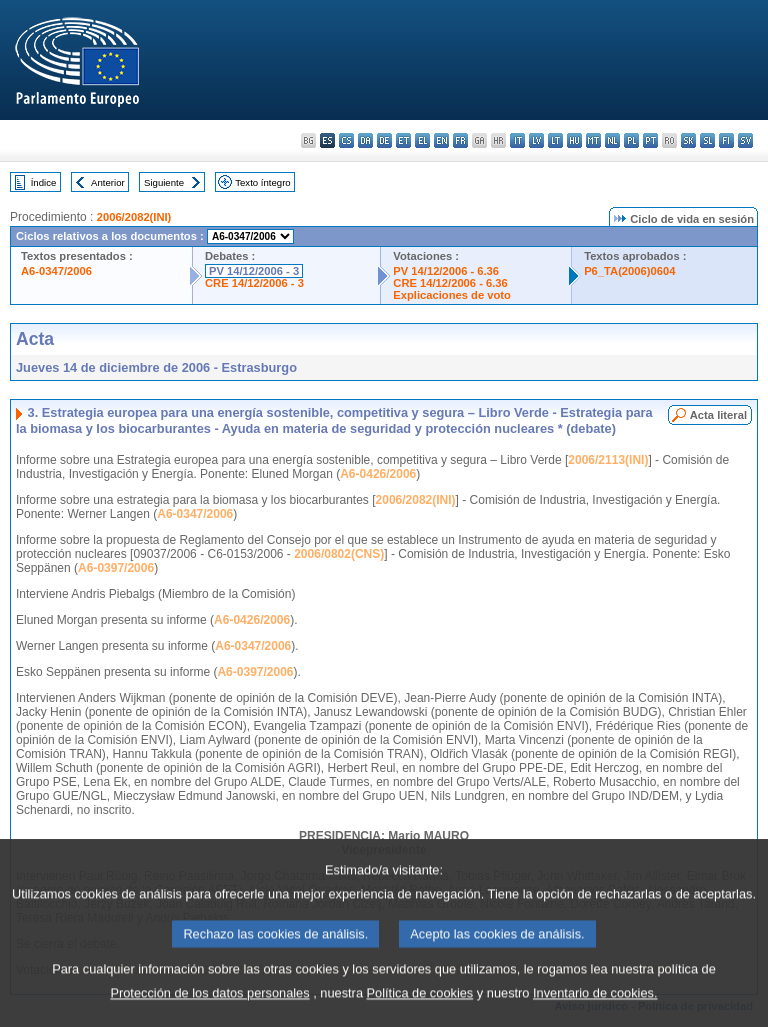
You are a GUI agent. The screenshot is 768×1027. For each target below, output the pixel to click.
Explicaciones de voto (452, 295)
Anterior (108, 182)
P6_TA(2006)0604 (629, 271)
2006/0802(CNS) (339, 554)
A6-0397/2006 (116, 568)
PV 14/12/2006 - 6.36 (446, 271)
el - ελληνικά (422, 140)
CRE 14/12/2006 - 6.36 (450, 283)
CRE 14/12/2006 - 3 (254, 283)
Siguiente (164, 182)
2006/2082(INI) (134, 217)
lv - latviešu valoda (536, 140)
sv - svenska (745, 140)
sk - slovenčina (688, 140)
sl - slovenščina (707, 140)
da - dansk (365, 140)
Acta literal (718, 415)
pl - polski (631, 140)
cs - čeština (346, 140)
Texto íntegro (262, 182)
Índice (44, 182)
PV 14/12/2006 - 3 (254, 271)
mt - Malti (593, 140)
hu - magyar (574, 140)
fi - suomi (726, 140)
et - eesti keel (403, 140)
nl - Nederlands (612, 140)
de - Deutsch (384, 140)
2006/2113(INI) (608, 460)
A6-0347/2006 (56, 271)
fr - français (460, 140)
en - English (441, 140)
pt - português (650, 140)
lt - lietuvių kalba (555, 140)
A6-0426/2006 (378, 474)
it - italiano (517, 140)
